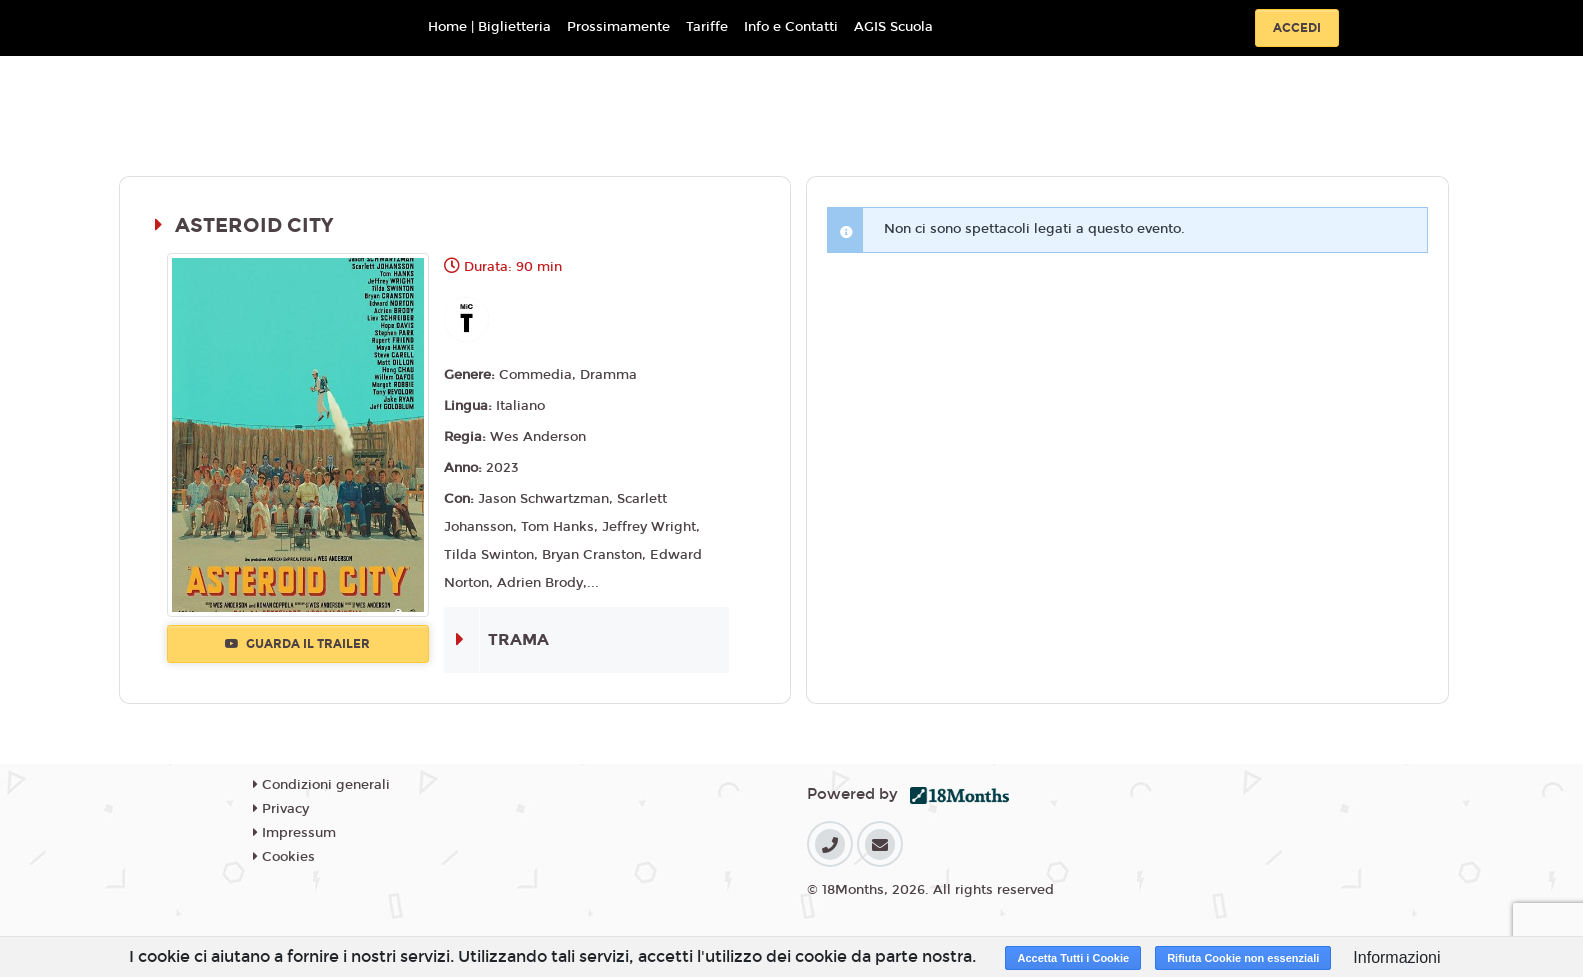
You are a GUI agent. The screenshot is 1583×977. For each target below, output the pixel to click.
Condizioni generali (321, 785)
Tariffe (707, 27)
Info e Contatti (791, 27)
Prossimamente (618, 27)
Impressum (294, 833)
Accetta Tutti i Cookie (1073, 958)
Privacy (281, 809)
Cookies (284, 857)
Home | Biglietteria (489, 27)
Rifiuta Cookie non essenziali (1243, 958)
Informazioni (1396, 957)
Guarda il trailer (297, 644)
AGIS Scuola (893, 27)
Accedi (1297, 28)
